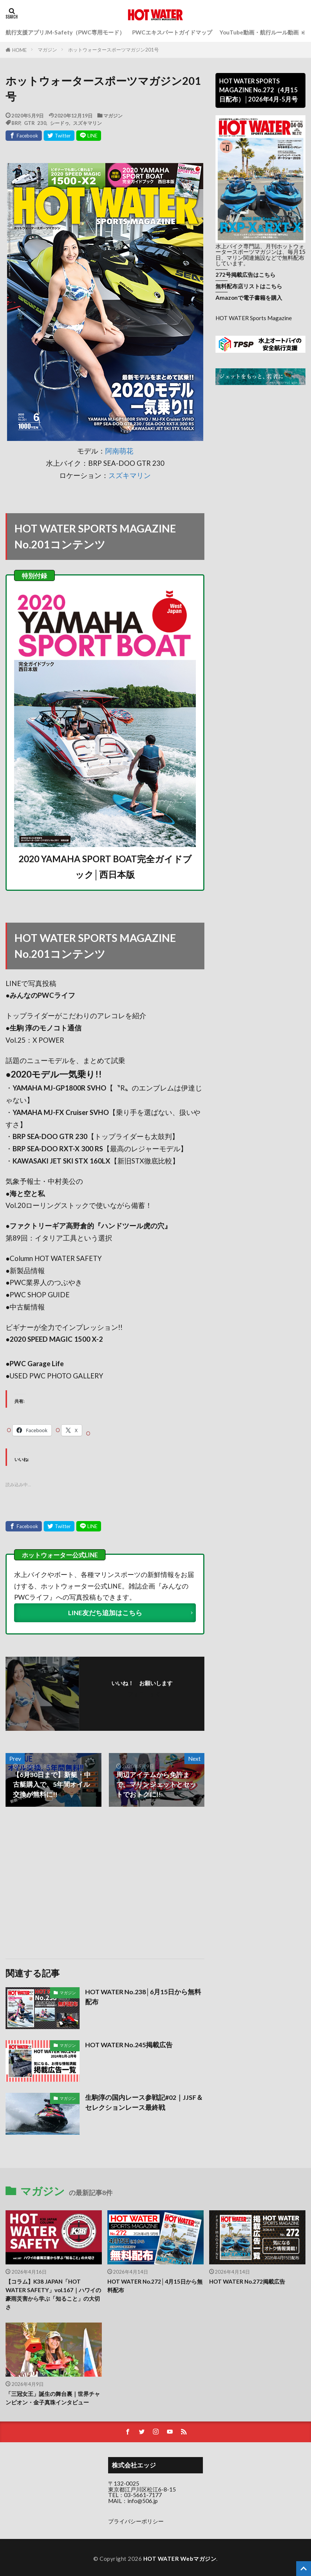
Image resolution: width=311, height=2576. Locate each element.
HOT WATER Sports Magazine (253, 318)
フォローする (144, 1693)
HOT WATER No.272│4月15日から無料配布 (155, 2285)
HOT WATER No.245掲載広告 (129, 2045)
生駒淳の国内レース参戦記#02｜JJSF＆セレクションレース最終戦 (144, 2102)
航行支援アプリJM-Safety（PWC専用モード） (65, 32)
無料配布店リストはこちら (248, 286)
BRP (15, 122)
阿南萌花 (119, 451)
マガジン (47, 50)
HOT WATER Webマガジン (180, 2559)
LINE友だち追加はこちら (105, 1613)
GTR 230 (35, 122)
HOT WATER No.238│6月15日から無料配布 (143, 1996)
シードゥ (59, 122)
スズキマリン (87, 122)
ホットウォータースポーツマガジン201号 (113, 50)
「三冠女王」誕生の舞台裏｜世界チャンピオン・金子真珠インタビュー (53, 2398)
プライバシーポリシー (136, 2521)
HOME (19, 49)
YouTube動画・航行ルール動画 (259, 32)
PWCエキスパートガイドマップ (172, 32)
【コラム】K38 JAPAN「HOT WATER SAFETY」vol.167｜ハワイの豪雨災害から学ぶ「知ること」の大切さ (53, 2294)
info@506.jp (142, 2500)
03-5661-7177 (143, 2495)
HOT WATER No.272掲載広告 (247, 2281)
